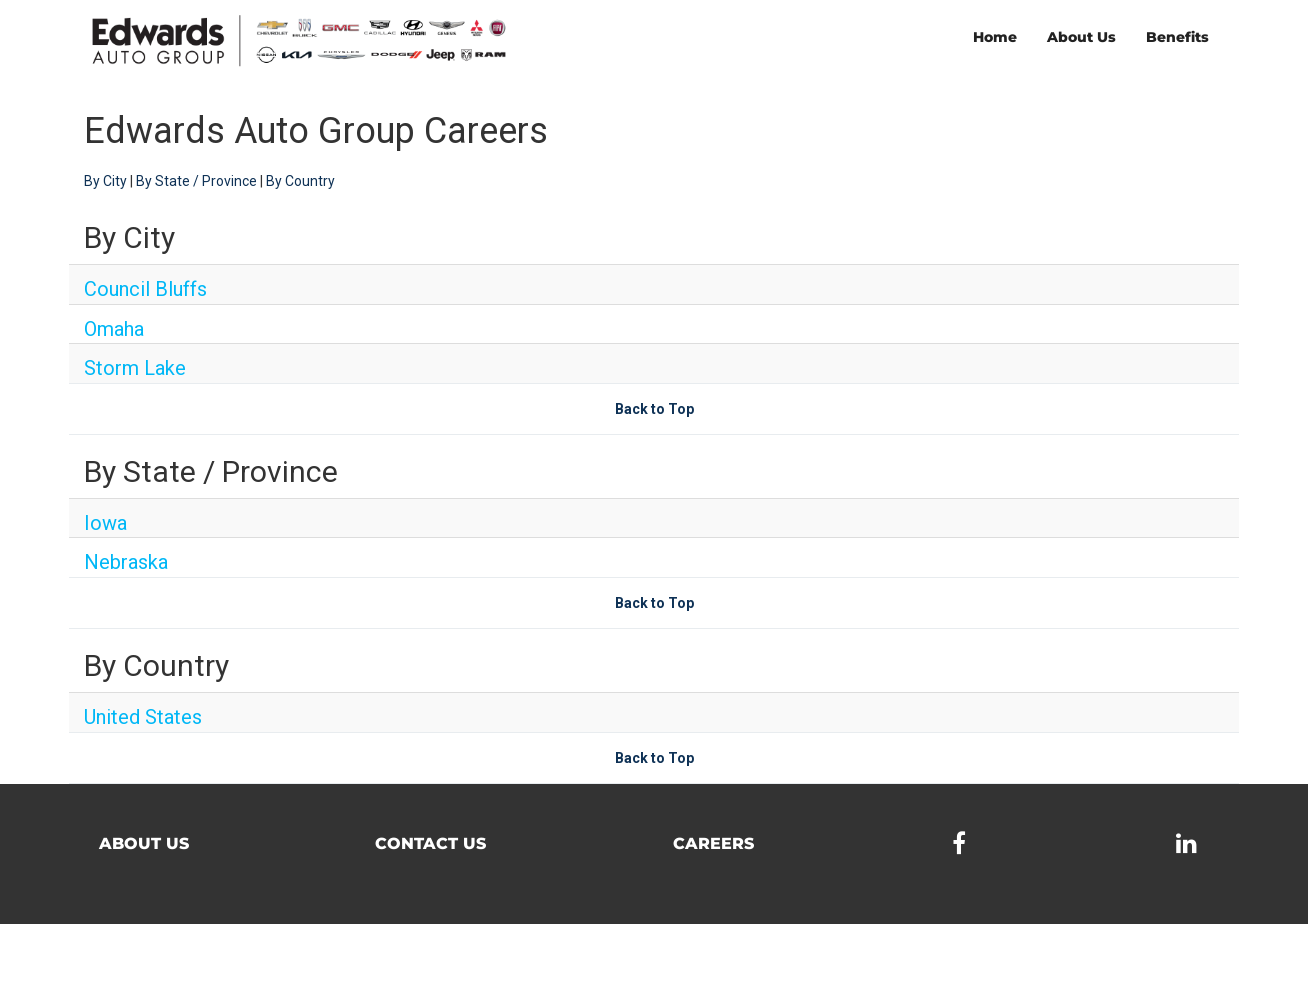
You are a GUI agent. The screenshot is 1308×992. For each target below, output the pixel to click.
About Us (1081, 37)
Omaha (114, 329)
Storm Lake (135, 368)
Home (995, 37)
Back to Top (654, 409)
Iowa (105, 523)
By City (105, 181)
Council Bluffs (145, 289)
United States (143, 717)
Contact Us (430, 843)
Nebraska (126, 562)
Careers (713, 843)
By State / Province (196, 181)
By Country (300, 181)
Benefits (1177, 37)
